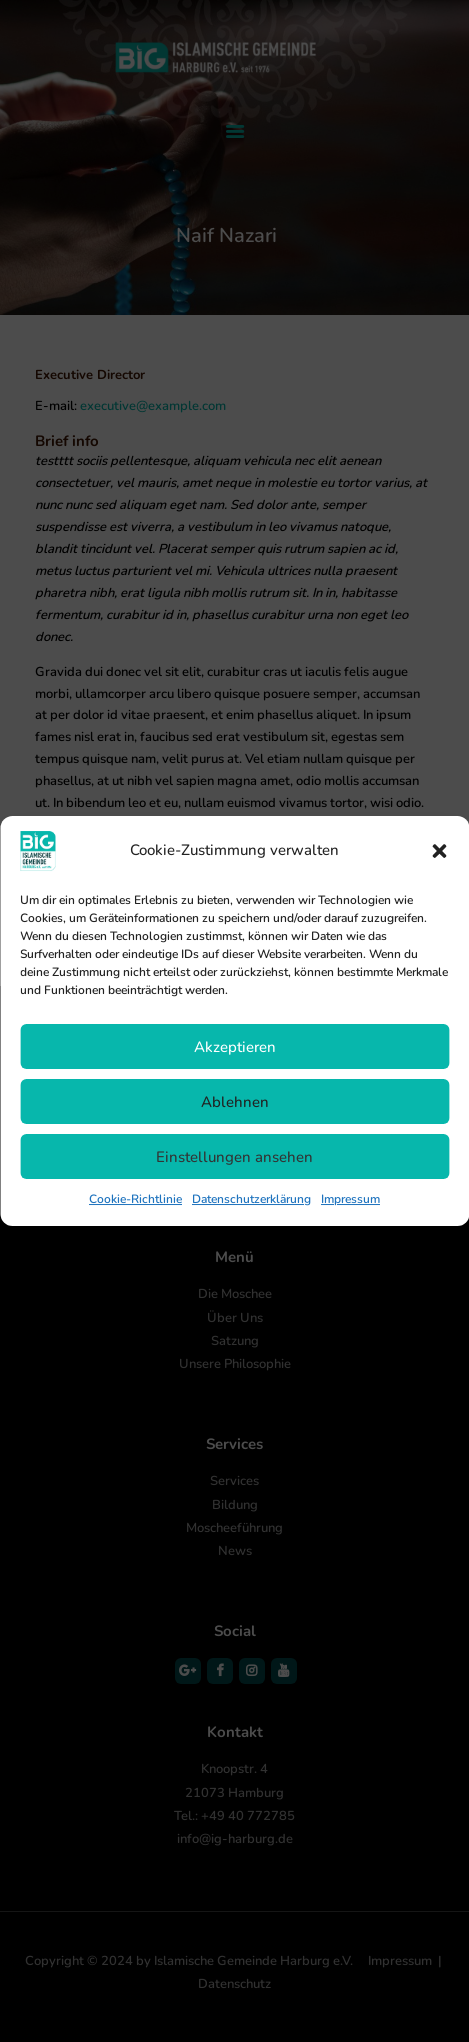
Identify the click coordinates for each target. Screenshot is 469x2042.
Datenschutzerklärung (251, 1199)
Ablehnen (235, 1102)
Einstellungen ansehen (234, 1157)
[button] (439, 851)
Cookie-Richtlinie (135, 1199)
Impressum (350, 1199)
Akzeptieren (235, 1047)
